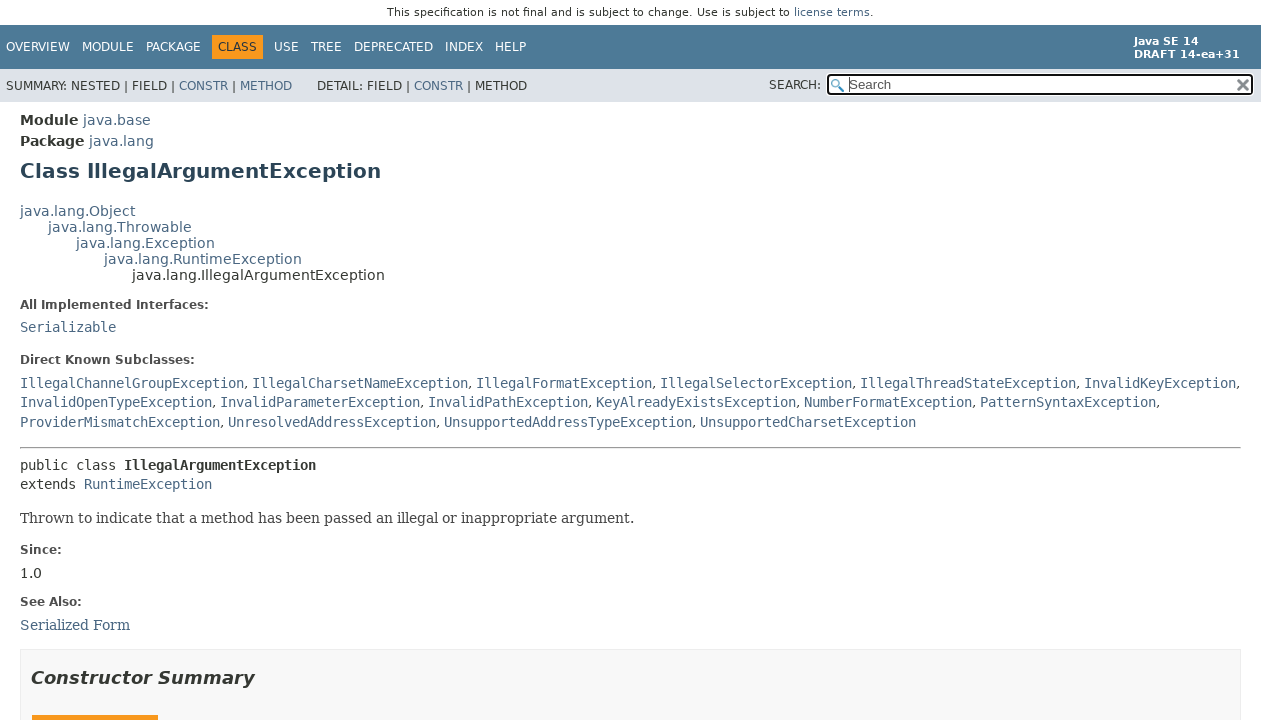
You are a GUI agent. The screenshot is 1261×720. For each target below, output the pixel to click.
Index (464, 47)
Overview (38, 47)
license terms (832, 12)
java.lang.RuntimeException (203, 259)
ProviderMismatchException (120, 422)
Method (266, 86)
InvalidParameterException (320, 402)
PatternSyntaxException (1068, 402)
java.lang (121, 141)
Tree (326, 47)
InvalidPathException (508, 402)
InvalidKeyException (1160, 383)
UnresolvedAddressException (332, 422)
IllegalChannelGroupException (132, 383)
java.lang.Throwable (120, 227)
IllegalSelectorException (756, 383)
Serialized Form (75, 625)
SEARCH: (795, 85)
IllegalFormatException (564, 383)
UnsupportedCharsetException (808, 422)
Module (108, 47)
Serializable (68, 327)
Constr (203, 86)
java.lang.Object (77, 211)
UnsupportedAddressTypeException (568, 422)
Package (173, 47)
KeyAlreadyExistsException (696, 402)
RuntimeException (148, 484)
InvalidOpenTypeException (116, 402)
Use (286, 47)
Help (510, 47)
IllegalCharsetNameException (360, 383)
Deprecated (393, 47)
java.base (117, 120)
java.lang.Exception (145, 243)
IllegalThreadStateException (968, 383)
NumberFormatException (888, 402)
